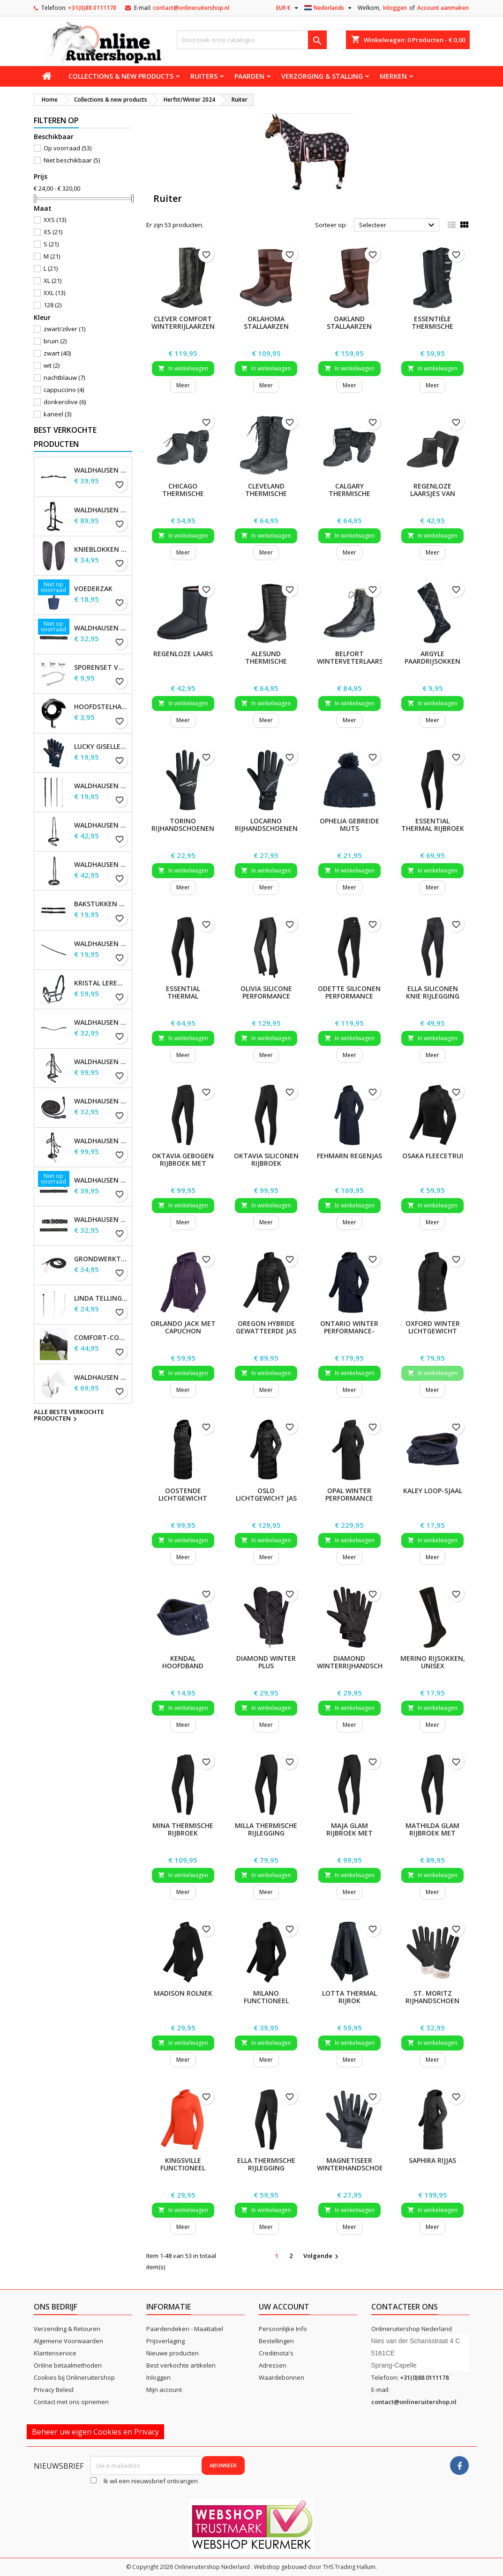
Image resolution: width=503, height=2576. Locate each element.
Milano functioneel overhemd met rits (266, 2004)
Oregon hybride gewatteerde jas (266, 1327)
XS (53, 232)
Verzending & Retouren (67, 2328)
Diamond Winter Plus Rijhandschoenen (266, 1666)
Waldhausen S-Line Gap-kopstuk (101, 470)
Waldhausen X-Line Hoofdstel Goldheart (101, 1062)
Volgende (322, 2256)
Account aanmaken (443, 8)
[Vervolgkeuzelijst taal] (329, 8)
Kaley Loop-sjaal (432, 1490)
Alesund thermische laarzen (266, 661)
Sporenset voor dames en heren (101, 667)
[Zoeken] (252, 39)
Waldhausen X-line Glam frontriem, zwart (101, 1022)
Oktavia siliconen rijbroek (266, 1159)
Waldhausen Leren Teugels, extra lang (101, 1180)
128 (52, 305)
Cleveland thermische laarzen (266, 493)
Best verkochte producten (65, 437)
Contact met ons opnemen (71, 2402)
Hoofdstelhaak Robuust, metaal (101, 707)
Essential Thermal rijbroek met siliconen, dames (432, 832)
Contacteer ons (404, 2307)
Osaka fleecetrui (432, 1155)
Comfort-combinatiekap (101, 1337)
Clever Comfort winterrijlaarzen (183, 322)
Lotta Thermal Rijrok (349, 1997)
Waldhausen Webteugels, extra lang (101, 628)
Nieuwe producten (172, 2353)
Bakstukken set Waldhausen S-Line (101, 904)
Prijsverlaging (165, 2341)
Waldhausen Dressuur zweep (101, 786)
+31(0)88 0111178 (92, 8)
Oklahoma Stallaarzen (266, 322)
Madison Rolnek (183, 1993)
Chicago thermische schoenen (183, 493)
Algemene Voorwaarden (68, 2341)
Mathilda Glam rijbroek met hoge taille (432, 1833)
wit (52, 365)
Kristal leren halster (101, 983)
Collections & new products (120, 76)
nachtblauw (64, 377)
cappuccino (64, 389)
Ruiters (204, 76)
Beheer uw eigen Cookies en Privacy (95, 2432)
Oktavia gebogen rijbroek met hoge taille (183, 1163)
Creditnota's (276, 2353)
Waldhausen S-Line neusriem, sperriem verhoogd (101, 864)
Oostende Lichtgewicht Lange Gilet (182, 1498)
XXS (55, 219)
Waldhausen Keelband (101, 943)
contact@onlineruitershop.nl (191, 8)
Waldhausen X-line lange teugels (101, 1101)
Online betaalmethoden (68, 2365)
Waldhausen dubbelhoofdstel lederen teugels (101, 1219)
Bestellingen (276, 2341)
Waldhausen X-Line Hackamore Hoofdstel (101, 1141)
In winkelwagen (183, 368)
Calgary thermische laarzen (349, 493)
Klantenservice (55, 2353)
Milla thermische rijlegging (266, 1829)
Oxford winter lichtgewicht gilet (432, 1331)
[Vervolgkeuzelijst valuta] (288, 8)
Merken (393, 76)
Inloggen (395, 8)
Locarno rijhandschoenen (266, 824)
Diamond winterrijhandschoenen (361, 1662)
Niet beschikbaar (72, 160)
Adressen (272, 2365)
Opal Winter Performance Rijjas (349, 1498)
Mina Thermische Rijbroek (182, 1829)
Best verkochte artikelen (181, 2365)
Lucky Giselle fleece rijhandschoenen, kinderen (101, 746)
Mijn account (164, 2389)
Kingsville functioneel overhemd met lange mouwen (183, 2171)
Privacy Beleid (54, 2389)
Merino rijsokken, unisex (432, 1662)
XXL (54, 293)
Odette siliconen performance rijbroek (349, 996)
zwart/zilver (64, 329)
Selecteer (398, 225)
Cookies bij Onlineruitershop (74, 2377)
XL (52, 280)
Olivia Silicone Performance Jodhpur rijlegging (266, 999)
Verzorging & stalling (322, 76)
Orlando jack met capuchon (183, 1327)
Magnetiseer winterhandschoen (352, 2164)
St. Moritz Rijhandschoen (432, 1997)
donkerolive (65, 402)
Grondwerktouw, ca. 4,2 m (101, 1259)
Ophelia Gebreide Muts (349, 824)
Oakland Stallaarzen (349, 322)
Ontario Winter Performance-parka (349, 1331)
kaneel (57, 414)
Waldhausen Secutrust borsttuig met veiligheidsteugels (101, 1377)
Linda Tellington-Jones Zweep (101, 1298)
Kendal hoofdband (182, 1662)
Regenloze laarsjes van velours (432, 493)
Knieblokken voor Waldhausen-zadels (101, 549)
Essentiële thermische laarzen (432, 326)
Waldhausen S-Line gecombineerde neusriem (101, 825)
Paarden (249, 76)
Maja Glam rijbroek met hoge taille (349, 1833)
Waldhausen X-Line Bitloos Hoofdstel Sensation (101, 510)
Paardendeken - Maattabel (184, 2328)
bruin (55, 341)
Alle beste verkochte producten (69, 1415)
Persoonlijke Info (283, 2328)
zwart (57, 353)
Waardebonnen (281, 2377)
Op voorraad (67, 148)
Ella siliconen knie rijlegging (432, 992)
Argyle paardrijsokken (432, 657)
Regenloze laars (183, 653)
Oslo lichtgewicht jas (266, 1494)
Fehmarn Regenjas (349, 1155)
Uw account (284, 2307)
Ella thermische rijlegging (266, 2164)
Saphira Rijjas (432, 2160)
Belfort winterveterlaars (350, 657)
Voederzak (93, 588)
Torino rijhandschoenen (182, 824)
